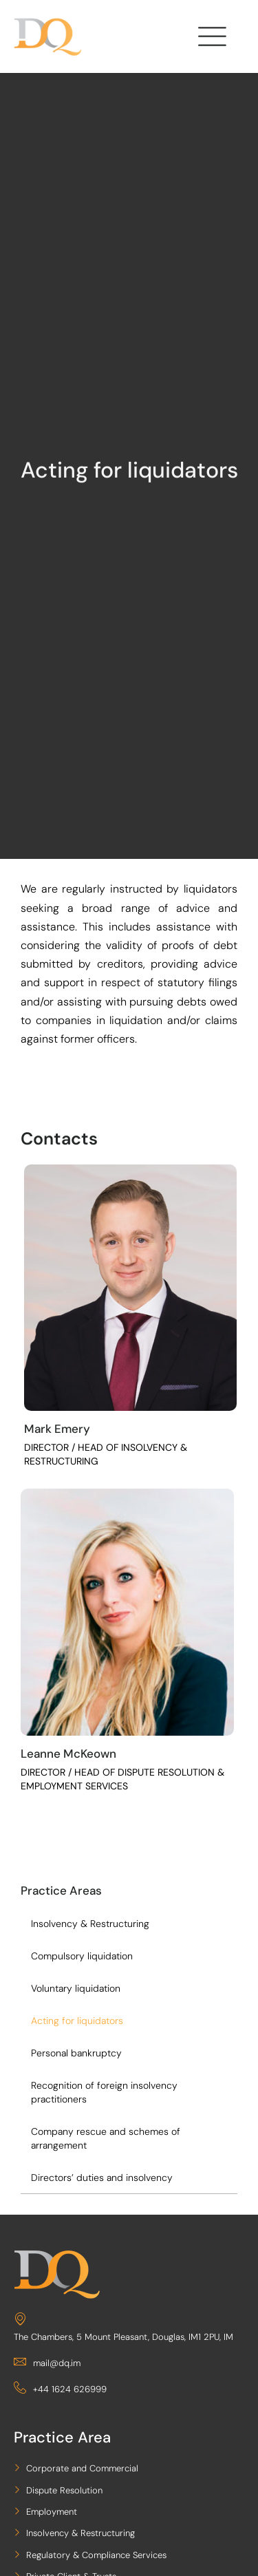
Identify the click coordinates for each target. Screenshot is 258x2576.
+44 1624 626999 (60, 2389)
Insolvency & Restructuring (90, 1923)
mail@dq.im (47, 2363)
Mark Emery (57, 1428)
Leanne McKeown (68, 1753)
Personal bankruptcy (76, 2053)
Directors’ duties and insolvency (102, 2177)
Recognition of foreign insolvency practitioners (104, 2092)
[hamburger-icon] (210, 39)
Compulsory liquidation (82, 1956)
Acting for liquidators (77, 2020)
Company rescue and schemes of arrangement (105, 2138)
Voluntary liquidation (75, 1988)
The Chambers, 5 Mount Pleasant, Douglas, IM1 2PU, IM (123, 2327)
